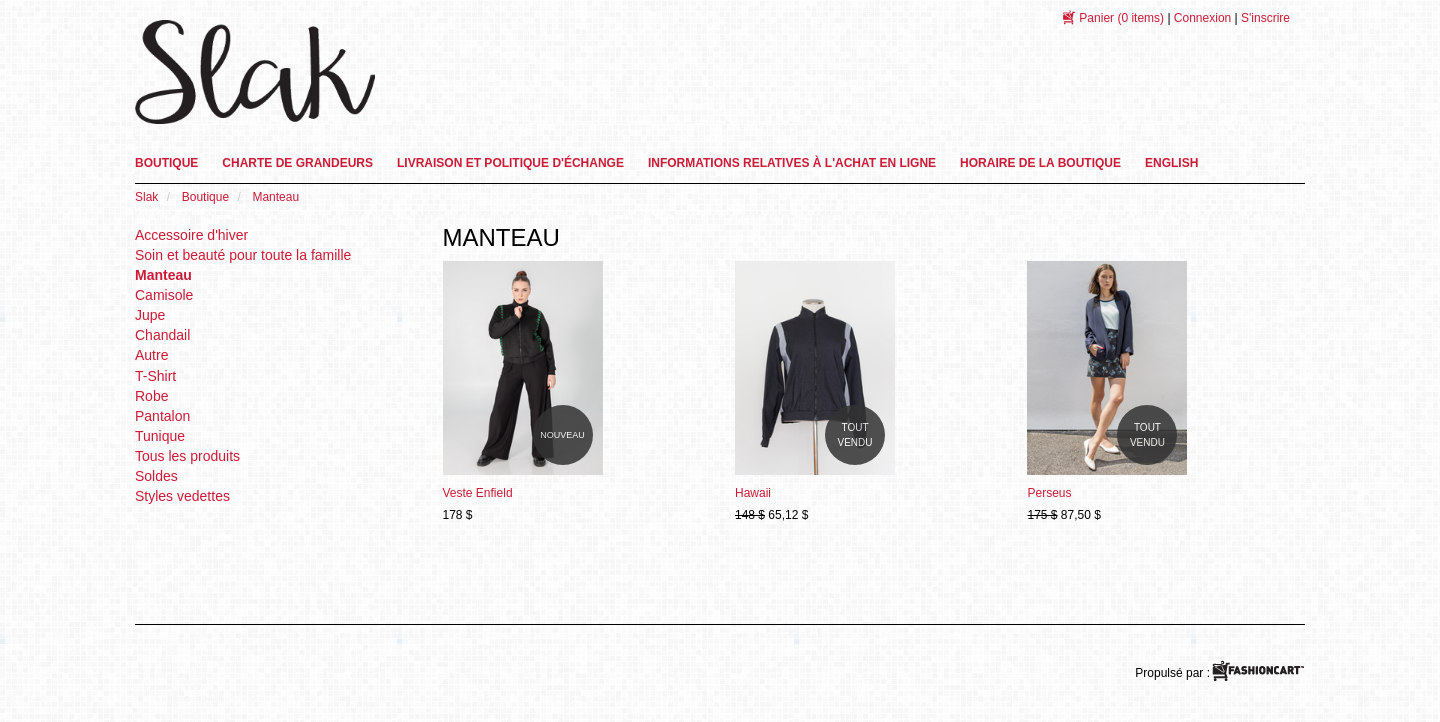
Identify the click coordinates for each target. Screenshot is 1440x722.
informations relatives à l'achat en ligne (792, 163)
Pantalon (162, 416)
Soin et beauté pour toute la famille (243, 255)
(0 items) (1121, 18)
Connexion (1202, 18)
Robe (151, 396)
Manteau (163, 275)
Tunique (160, 436)
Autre (151, 355)
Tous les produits (187, 456)
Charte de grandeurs (297, 163)
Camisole (164, 295)
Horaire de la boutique (1040, 163)
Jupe (150, 315)
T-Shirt (155, 376)
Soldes (156, 476)
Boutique (166, 163)
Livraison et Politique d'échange (510, 163)
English (1171, 163)
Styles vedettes (182, 496)
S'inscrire (1265, 18)
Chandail (162, 335)
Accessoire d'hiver (191, 235)
